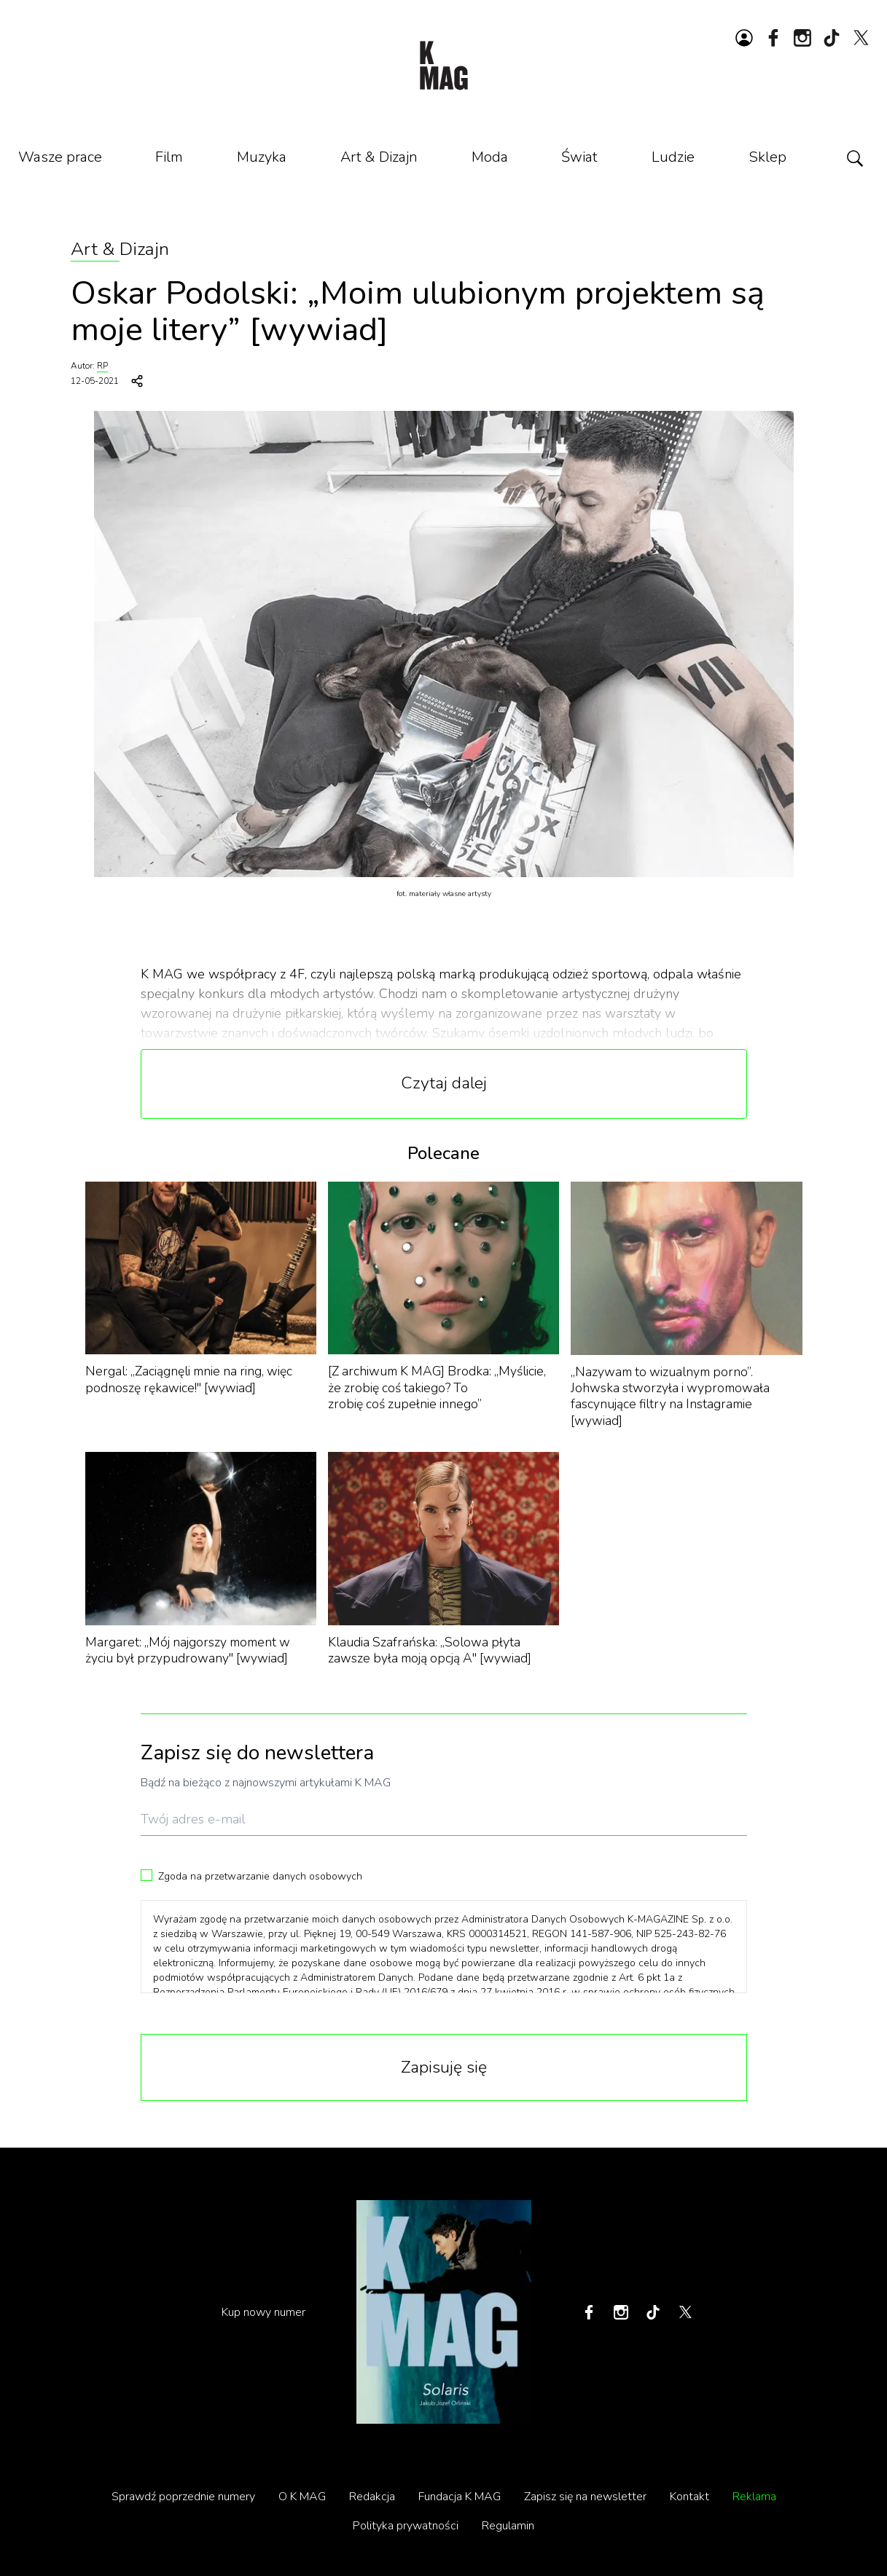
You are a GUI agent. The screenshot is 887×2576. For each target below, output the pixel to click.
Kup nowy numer (263, 2312)
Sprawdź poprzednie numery (183, 2497)
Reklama (754, 2497)
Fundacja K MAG (459, 2497)
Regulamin (508, 2526)
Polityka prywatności (405, 2526)
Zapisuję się (444, 2067)
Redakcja (372, 2497)
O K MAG (302, 2497)
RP (102, 366)
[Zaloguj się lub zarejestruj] (744, 38)
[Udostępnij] (137, 381)
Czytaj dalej (444, 1083)
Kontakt (689, 2497)
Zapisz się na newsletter (585, 2497)
